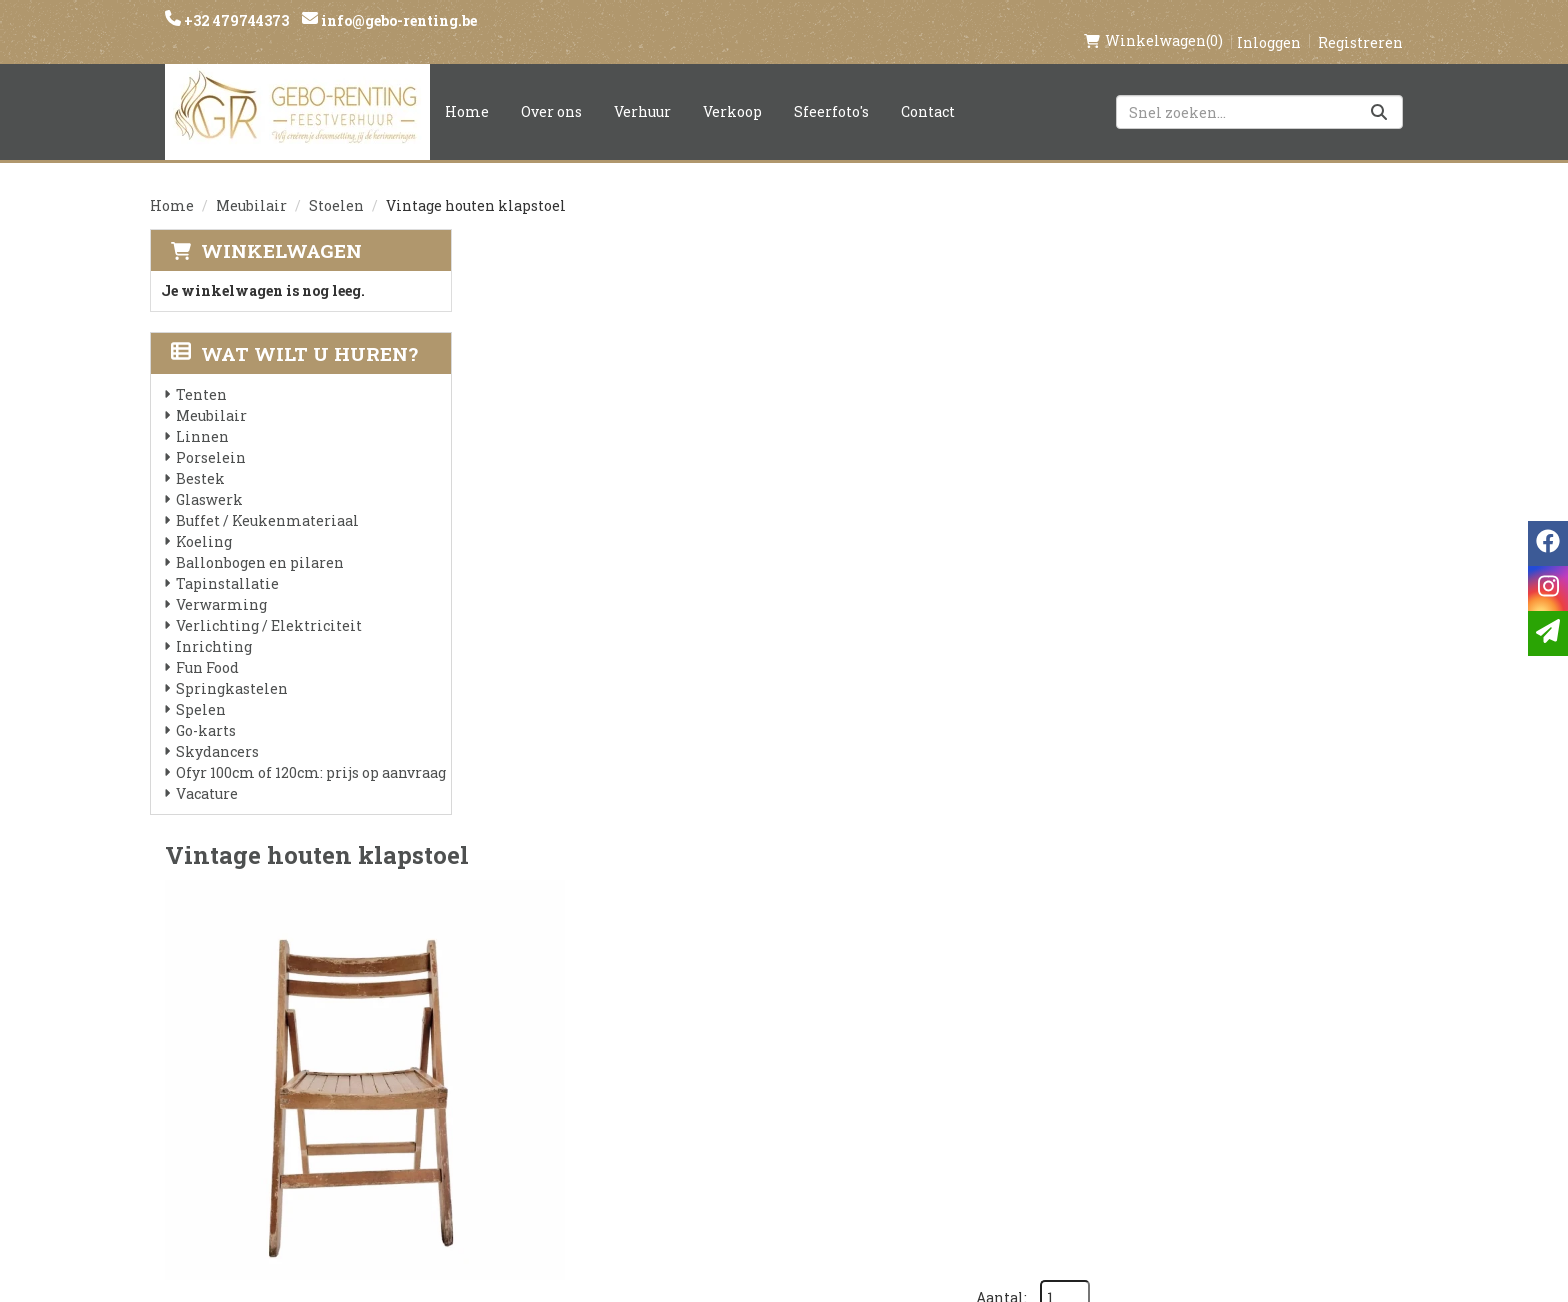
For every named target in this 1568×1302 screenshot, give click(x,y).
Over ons (551, 90)
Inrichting (214, 625)
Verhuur (642, 90)
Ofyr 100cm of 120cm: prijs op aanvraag (311, 751)
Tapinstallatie (227, 562)
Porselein (211, 436)
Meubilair (251, 184)
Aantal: (1309, 270)
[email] (1548, 633)
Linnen (202, 415)
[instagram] (1172, 1016)
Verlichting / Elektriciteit (269, 604)
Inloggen (1269, 21)
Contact (928, 90)
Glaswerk (209, 478)
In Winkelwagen (1311, 424)
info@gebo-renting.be (397, 20)
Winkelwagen (281, 229)
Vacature (207, 772)
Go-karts (206, 709)
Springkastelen (232, 667)
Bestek (200, 457)
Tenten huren (751, 1143)
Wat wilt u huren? (294, 332)
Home (467, 90)
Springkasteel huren (780, 1177)
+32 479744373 (235, 20)
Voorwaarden (541, 1075)
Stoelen (336, 184)
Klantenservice (971, 1007)
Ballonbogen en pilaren (260, 541)
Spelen (201, 688)
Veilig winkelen (760, 1041)
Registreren (1360, 21)
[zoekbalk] (1259, 91)
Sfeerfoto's (831, 90)
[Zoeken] (1379, 91)
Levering (730, 1007)
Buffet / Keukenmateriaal (267, 499)
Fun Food (207, 646)
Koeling (204, 520)
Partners (520, 1041)
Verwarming (221, 583)
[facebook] (1132, 1016)
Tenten (201, 373)
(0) (1153, 20)
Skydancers (217, 730)
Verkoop (732, 90)
